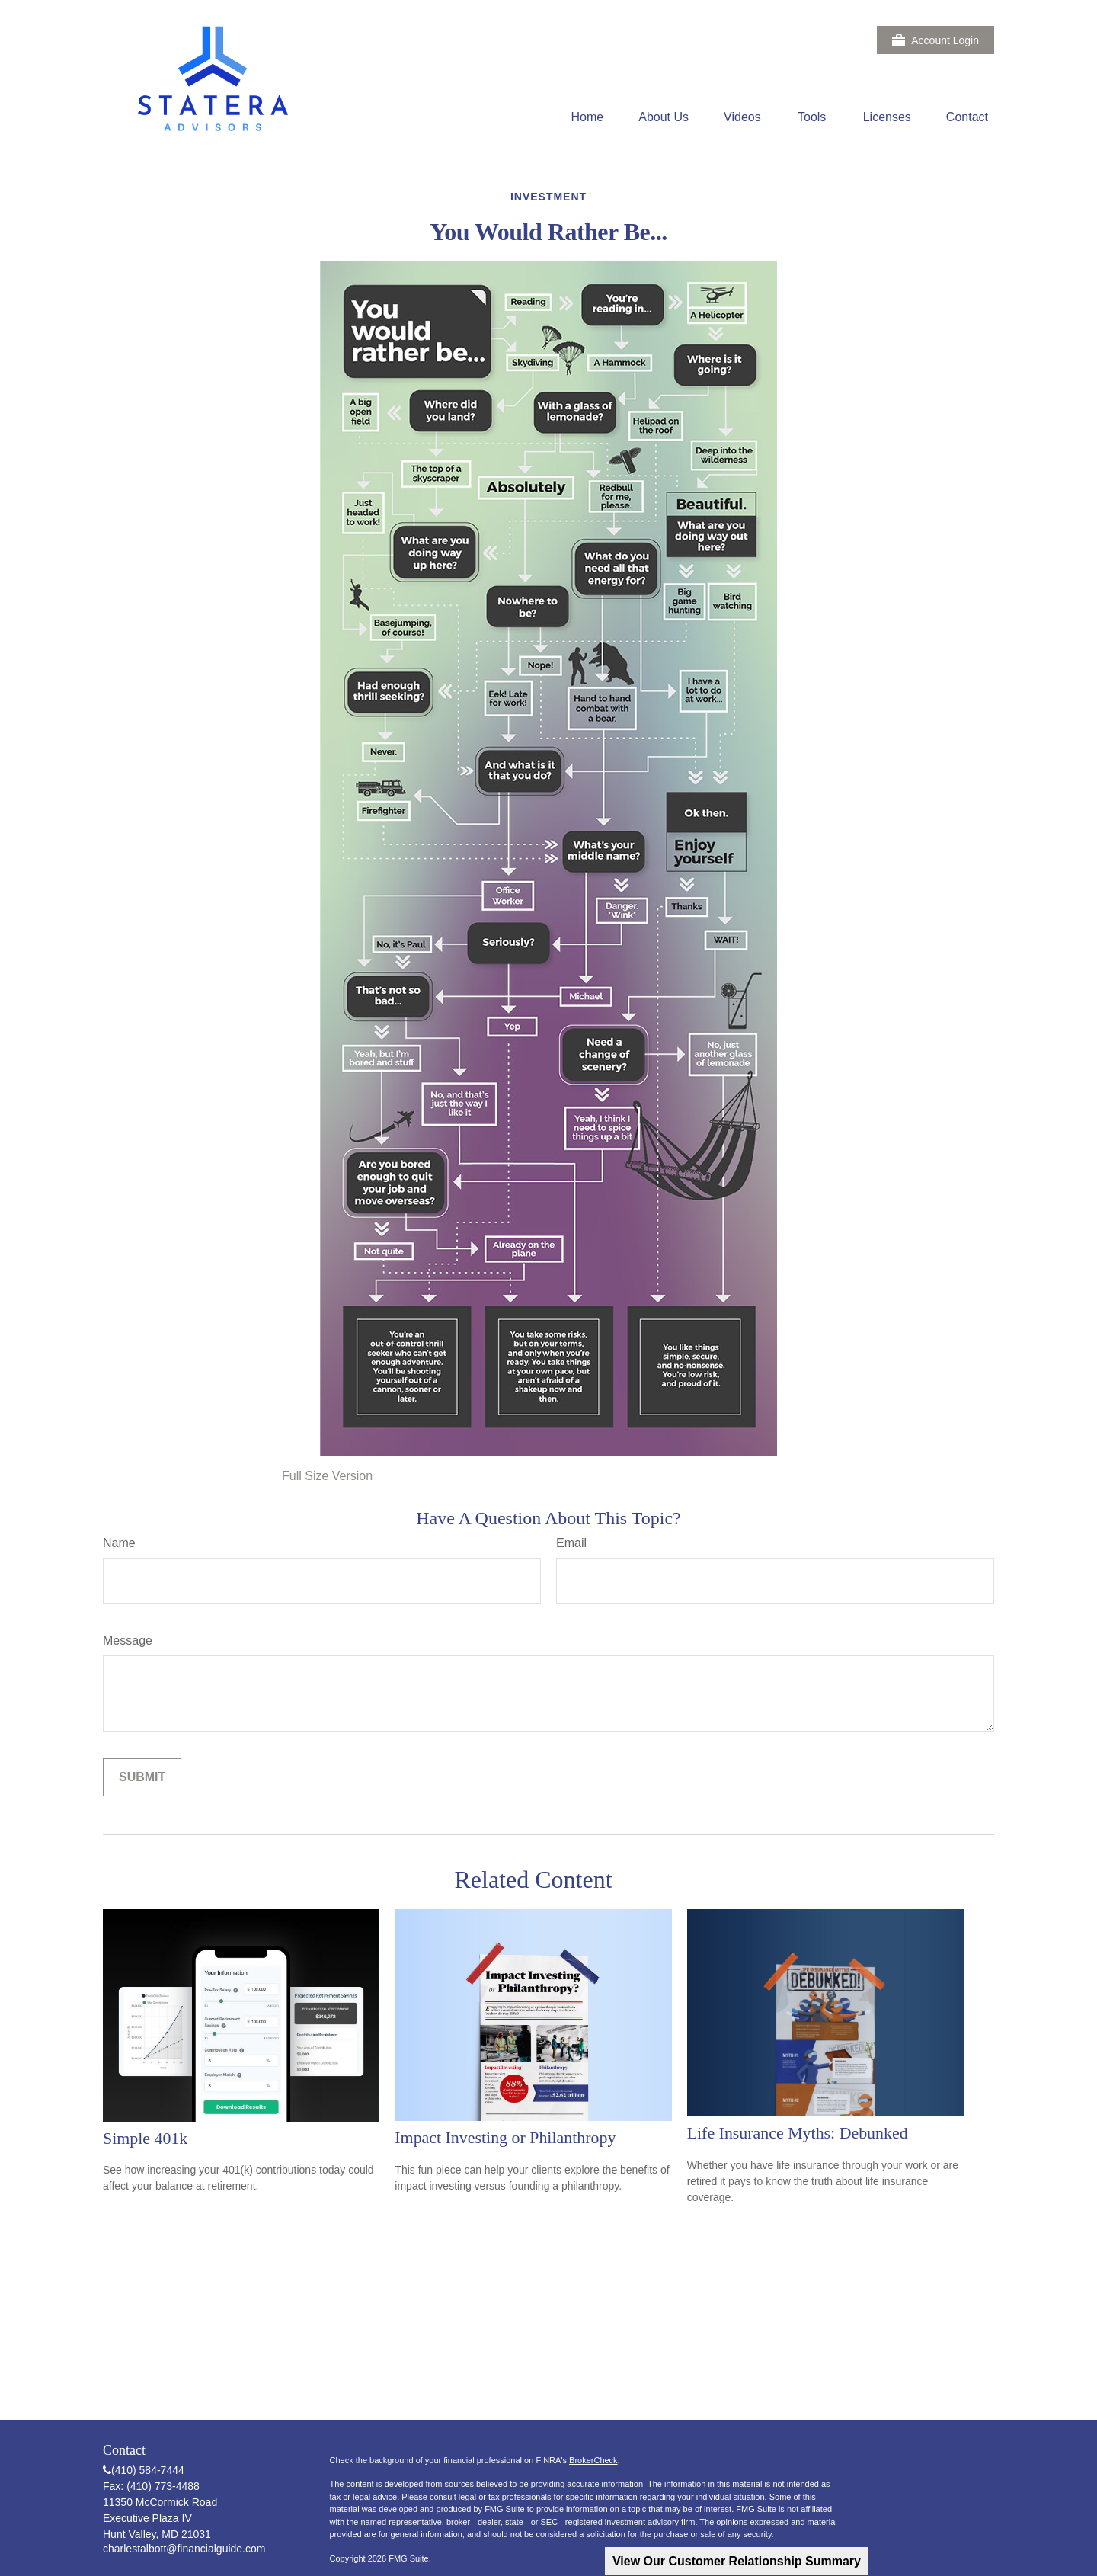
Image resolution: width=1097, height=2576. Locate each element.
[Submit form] (142, 1777)
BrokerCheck (593, 2460)
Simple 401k (145, 2138)
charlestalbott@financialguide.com (184, 2548)
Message (127, 1640)
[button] (587, 117)
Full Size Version (327, 1475)
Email (571, 1542)
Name (119, 1542)
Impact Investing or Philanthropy (505, 2137)
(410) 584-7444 (147, 2470)
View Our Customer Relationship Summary (736, 2561)
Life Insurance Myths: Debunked (797, 2132)
